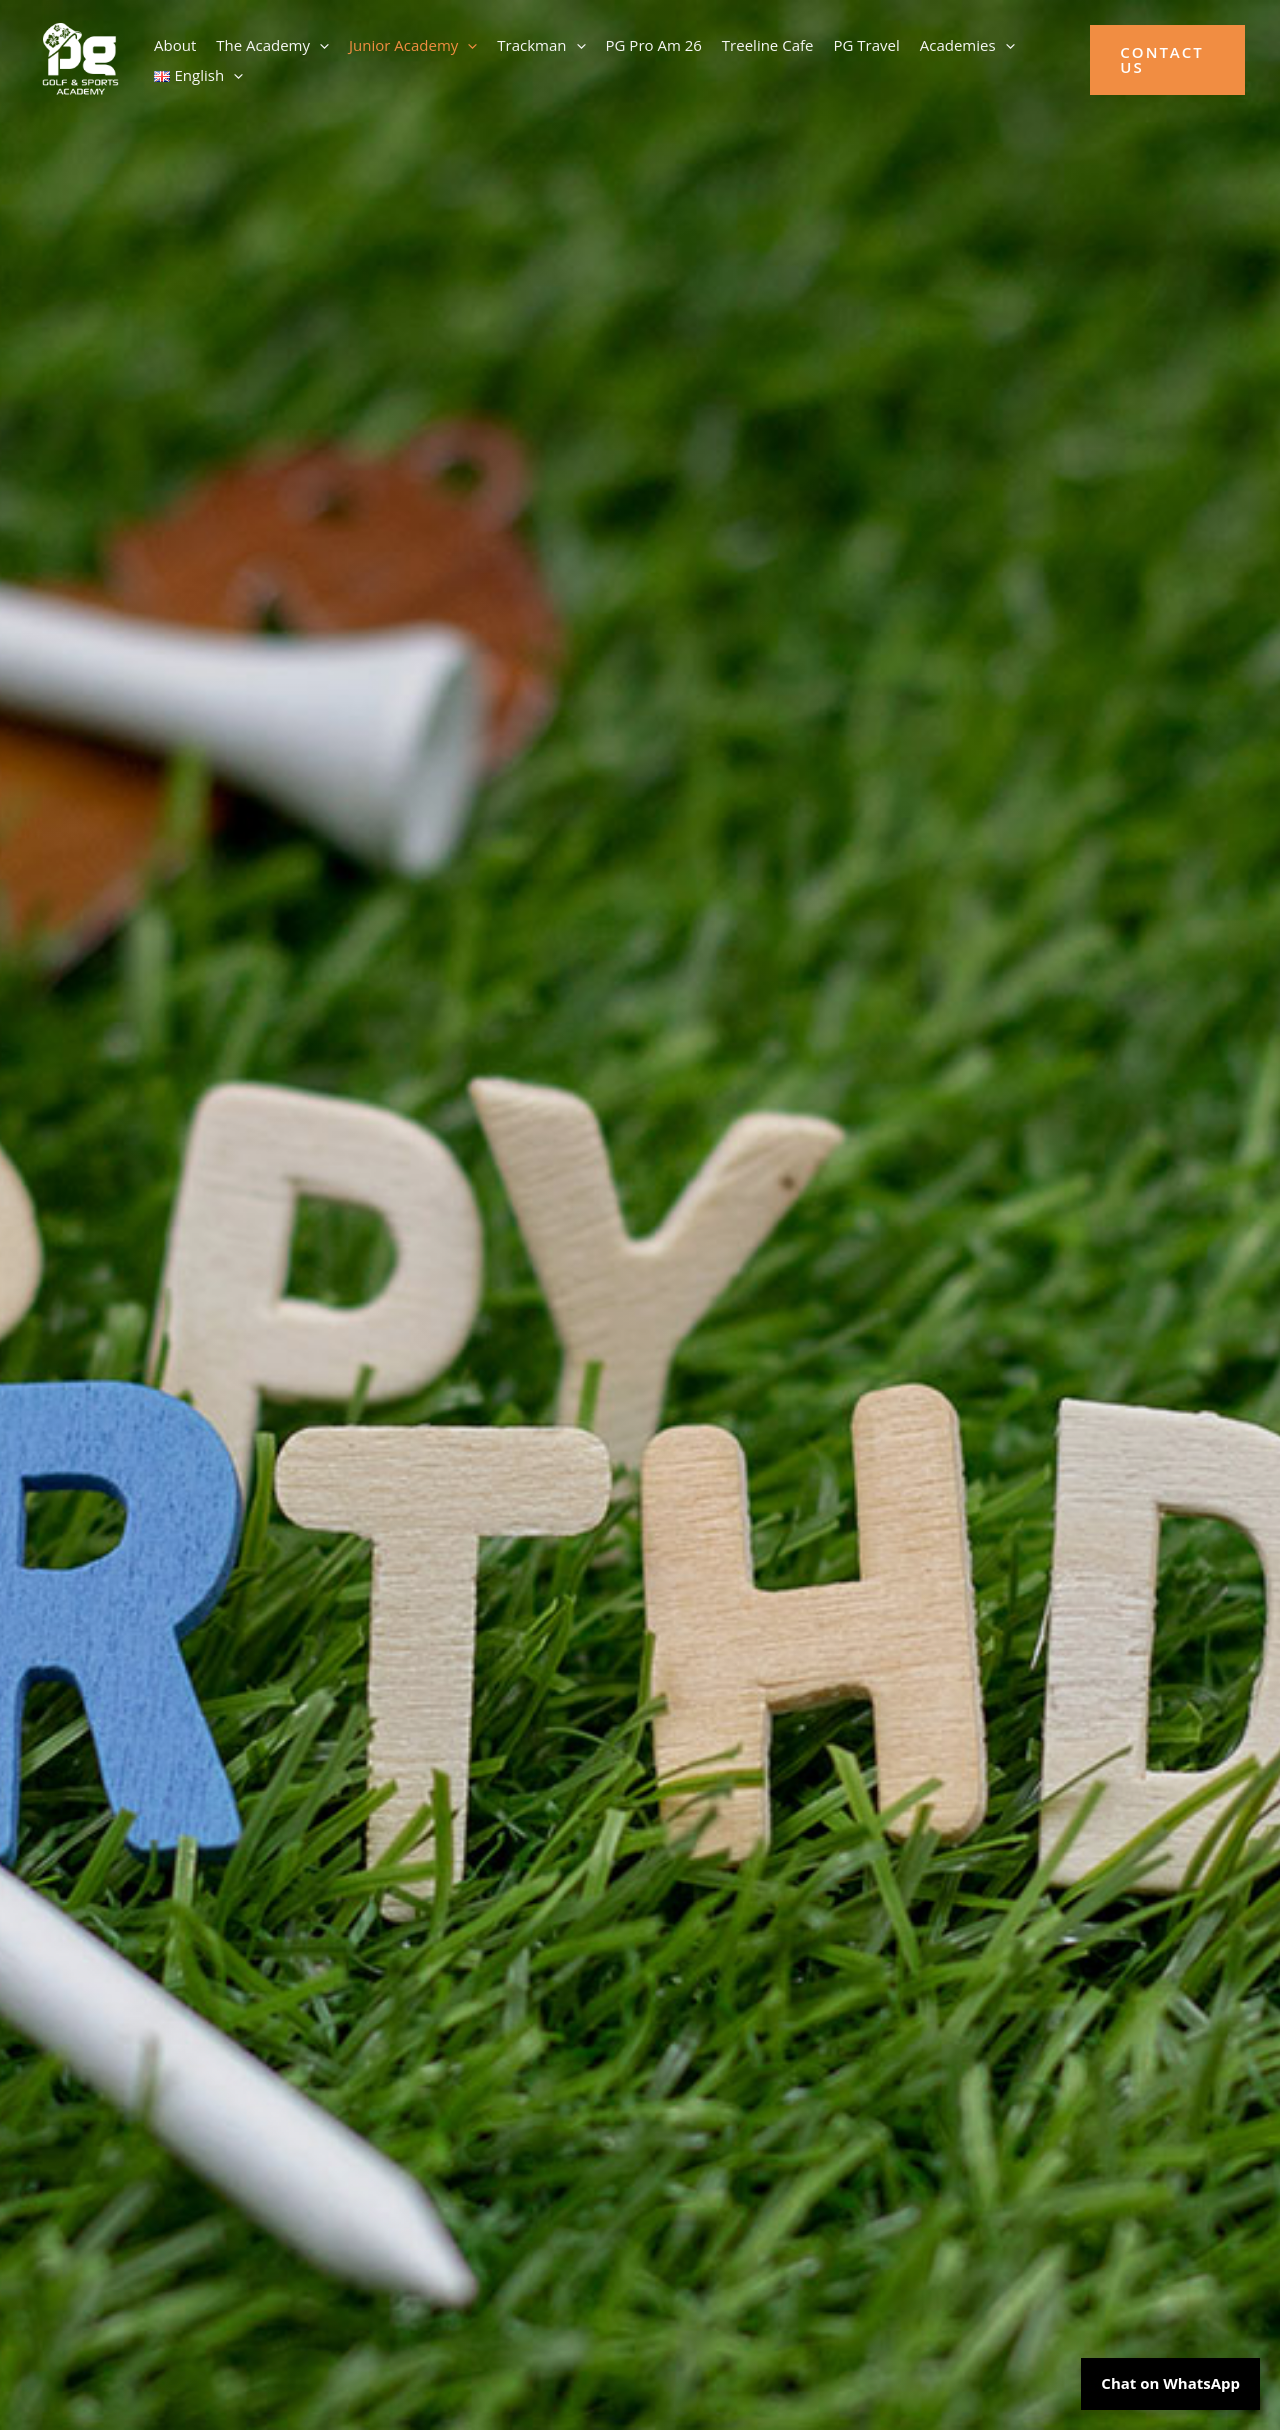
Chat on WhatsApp (1170, 2383)
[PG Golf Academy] (79, 58)
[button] (319, 45)
